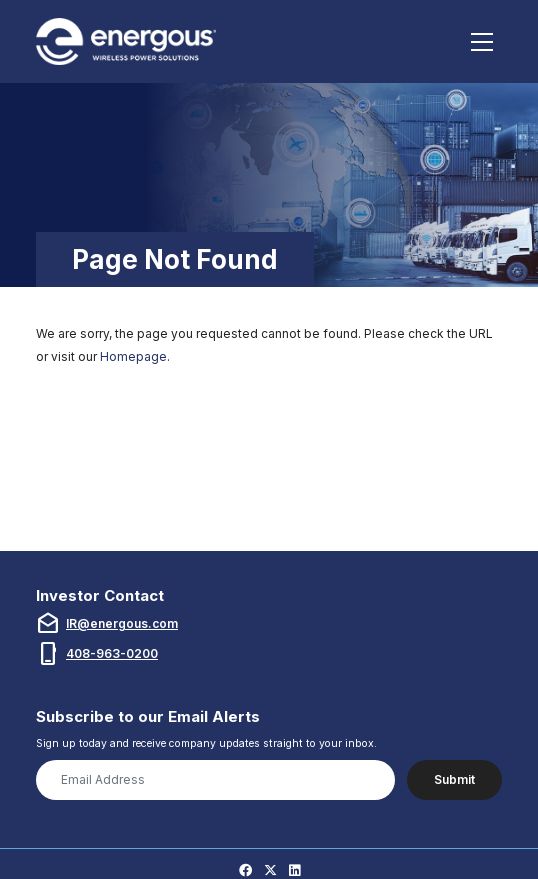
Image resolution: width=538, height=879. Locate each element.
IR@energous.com (122, 623)
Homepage (133, 356)
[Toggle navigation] (482, 42)
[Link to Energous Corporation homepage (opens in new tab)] (129, 41)
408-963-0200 (112, 653)
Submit (454, 779)
